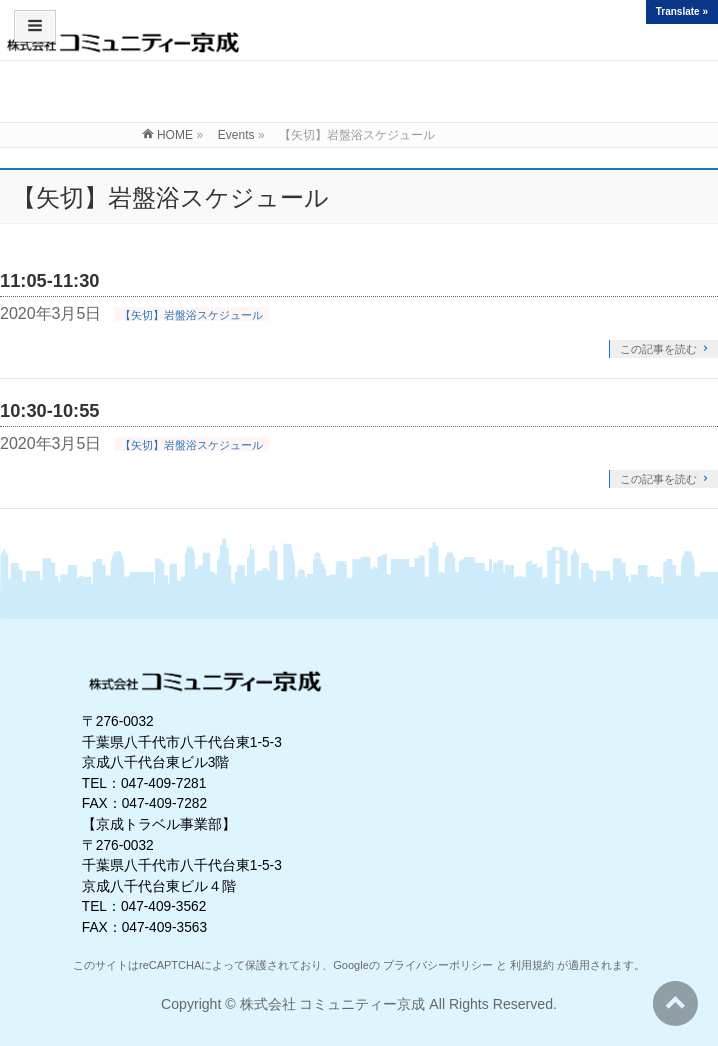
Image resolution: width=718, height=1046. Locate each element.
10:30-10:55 (50, 410)
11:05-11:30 (50, 280)
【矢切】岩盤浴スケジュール (191, 315)
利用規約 (532, 965)
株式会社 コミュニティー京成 (333, 1004)
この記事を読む (658, 349)
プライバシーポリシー (438, 965)
